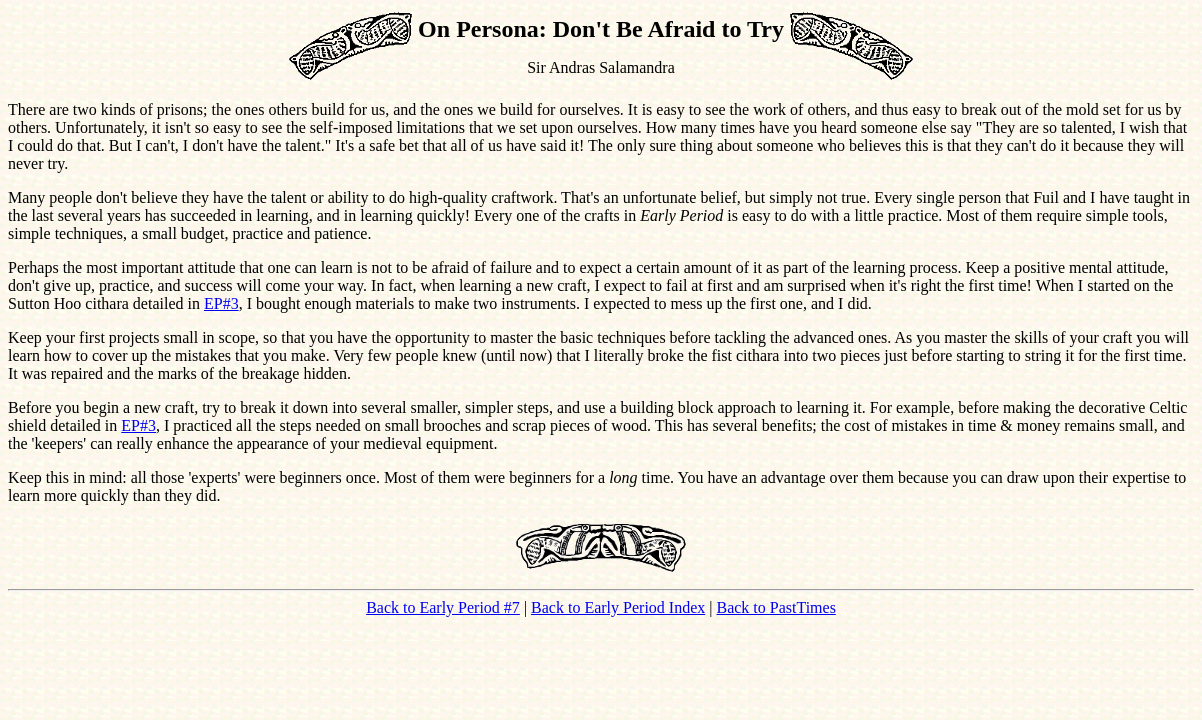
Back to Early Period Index (618, 607)
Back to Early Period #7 (443, 607)
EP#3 (221, 303)
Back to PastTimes (775, 607)
